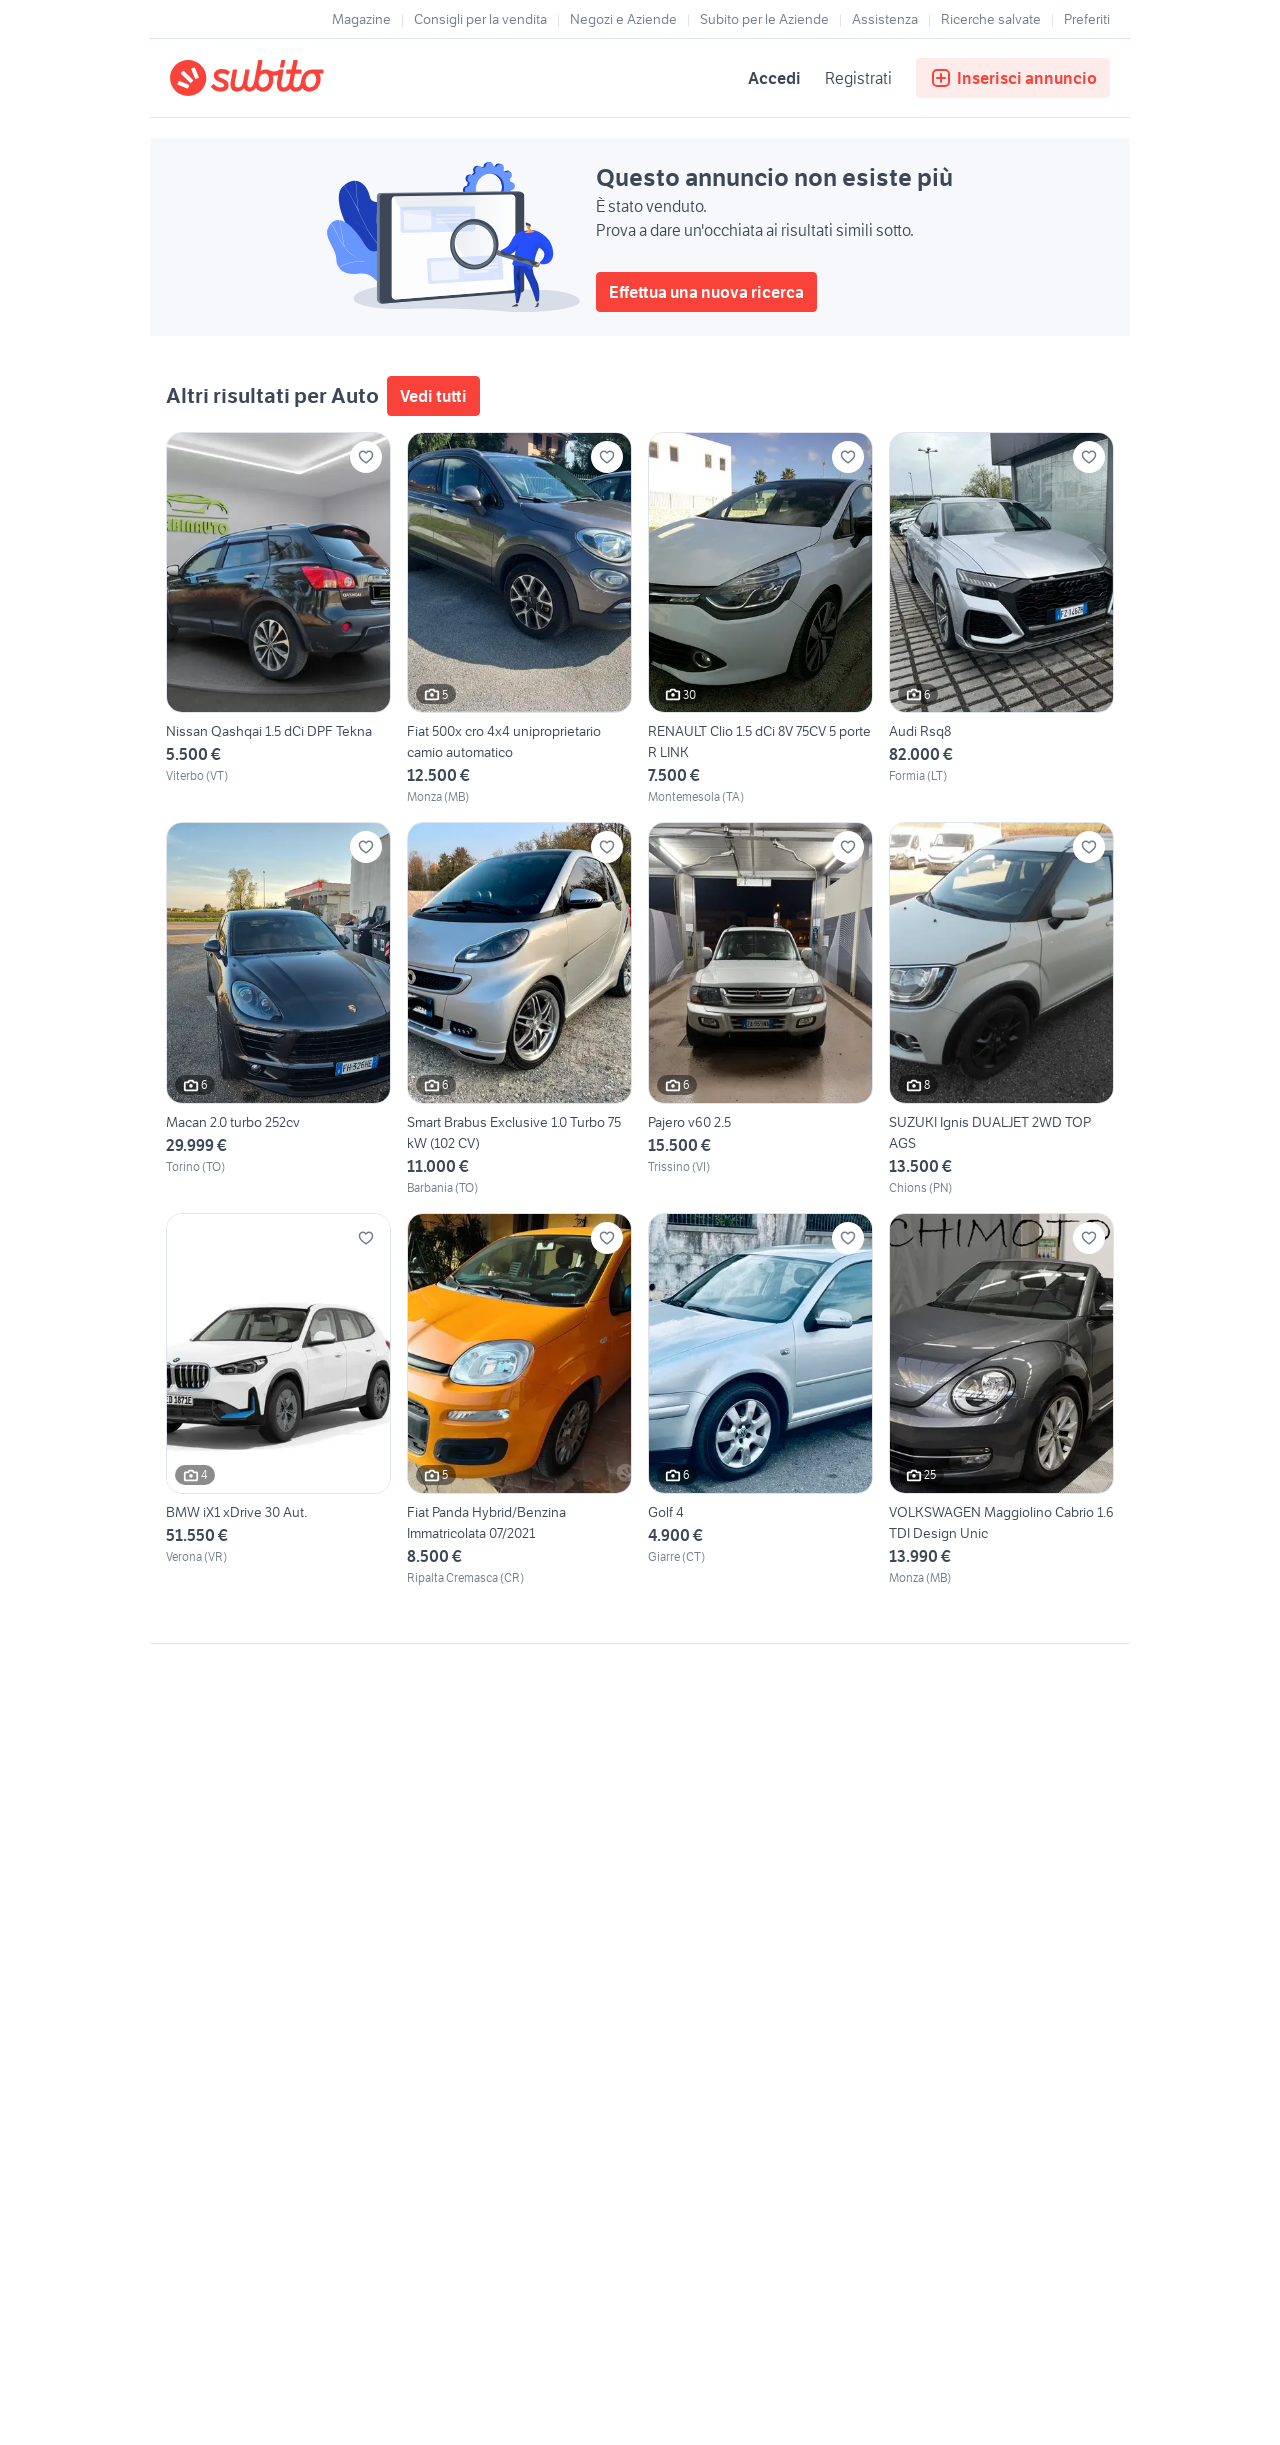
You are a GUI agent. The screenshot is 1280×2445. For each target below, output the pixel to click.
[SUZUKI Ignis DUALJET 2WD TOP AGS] (1001, 1009)
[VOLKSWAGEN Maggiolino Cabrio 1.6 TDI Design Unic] (1001, 1400)
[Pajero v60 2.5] (760, 1009)
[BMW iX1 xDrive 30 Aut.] (278, 1400)
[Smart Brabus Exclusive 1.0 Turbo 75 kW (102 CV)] (519, 1009)
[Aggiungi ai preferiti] (366, 457)
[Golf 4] (760, 1400)
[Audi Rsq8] (1001, 619)
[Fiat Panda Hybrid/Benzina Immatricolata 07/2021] (519, 1400)
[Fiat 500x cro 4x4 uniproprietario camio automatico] (519, 619)
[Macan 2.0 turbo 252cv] (278, 1009)
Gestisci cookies (220, 1949)
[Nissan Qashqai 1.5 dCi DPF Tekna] (278, 619)
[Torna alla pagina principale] (285, 78)
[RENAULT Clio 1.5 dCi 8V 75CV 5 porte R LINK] (760, 619)
